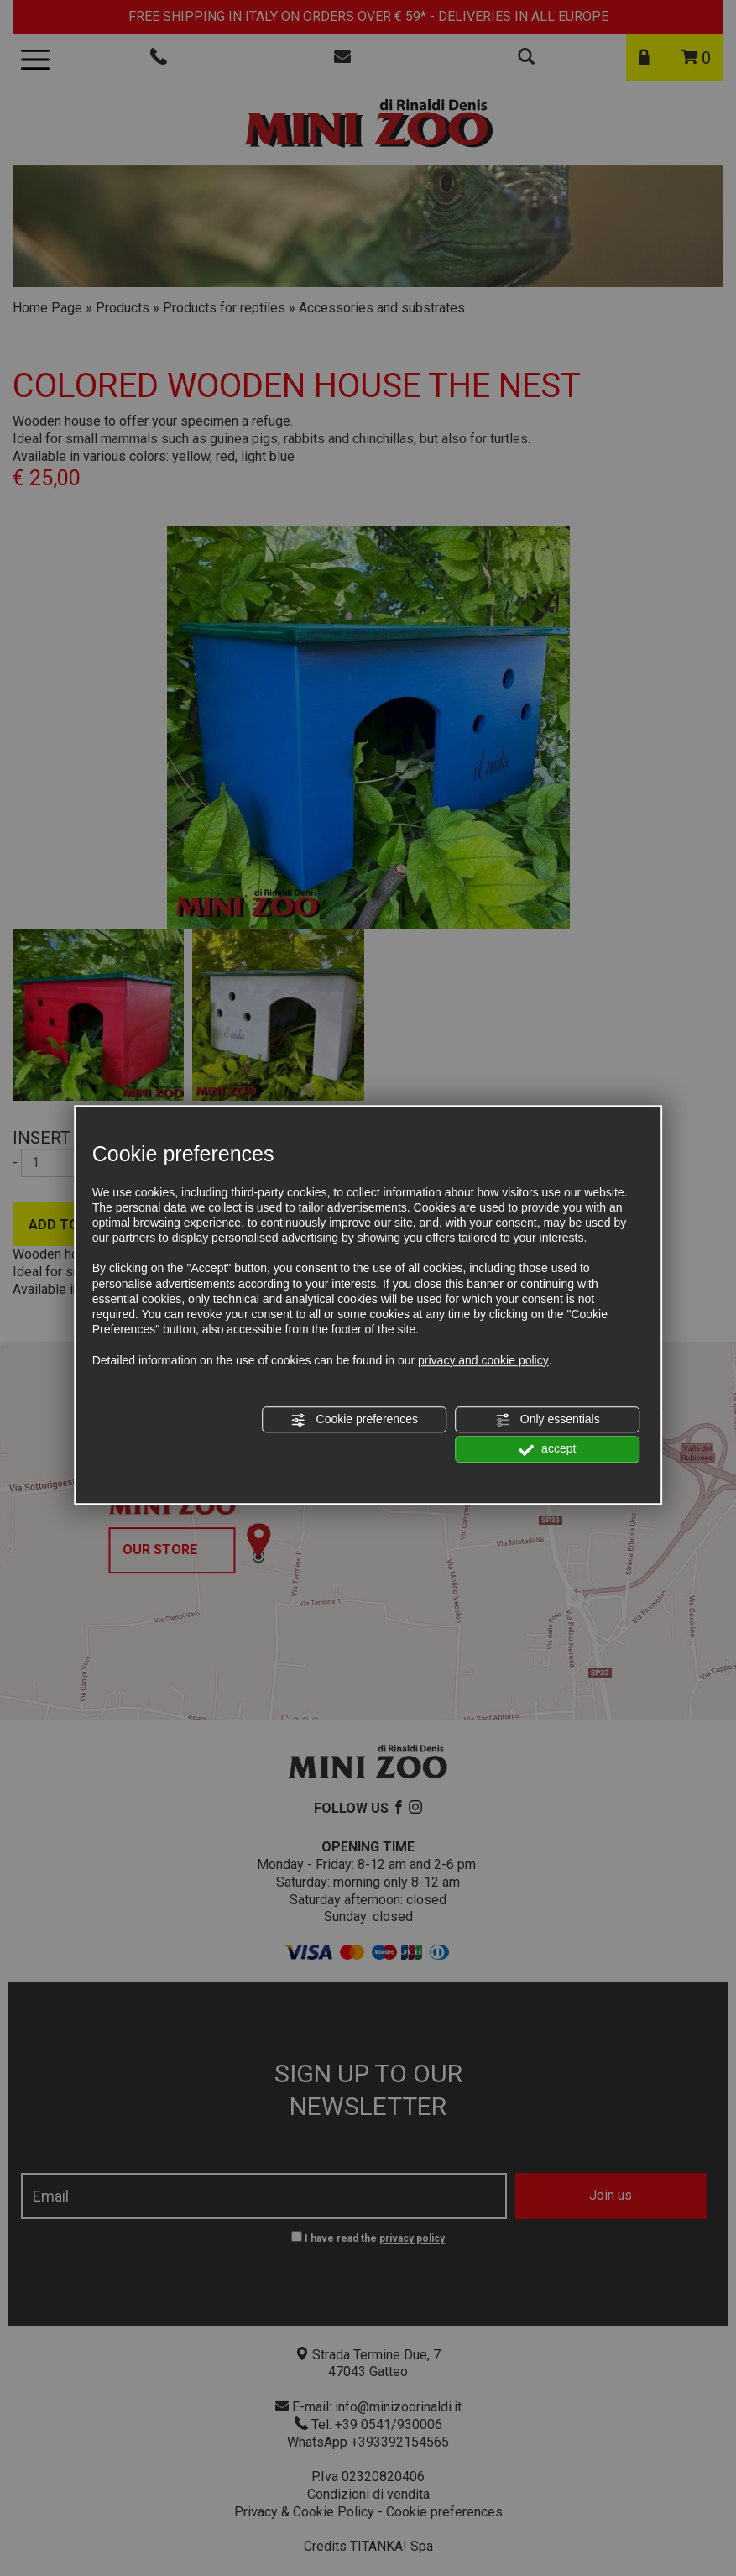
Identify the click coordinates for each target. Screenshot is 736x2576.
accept (547, 1449)
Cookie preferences (354, 1419)
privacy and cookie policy (483, 1360)
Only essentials (547, 1419)
